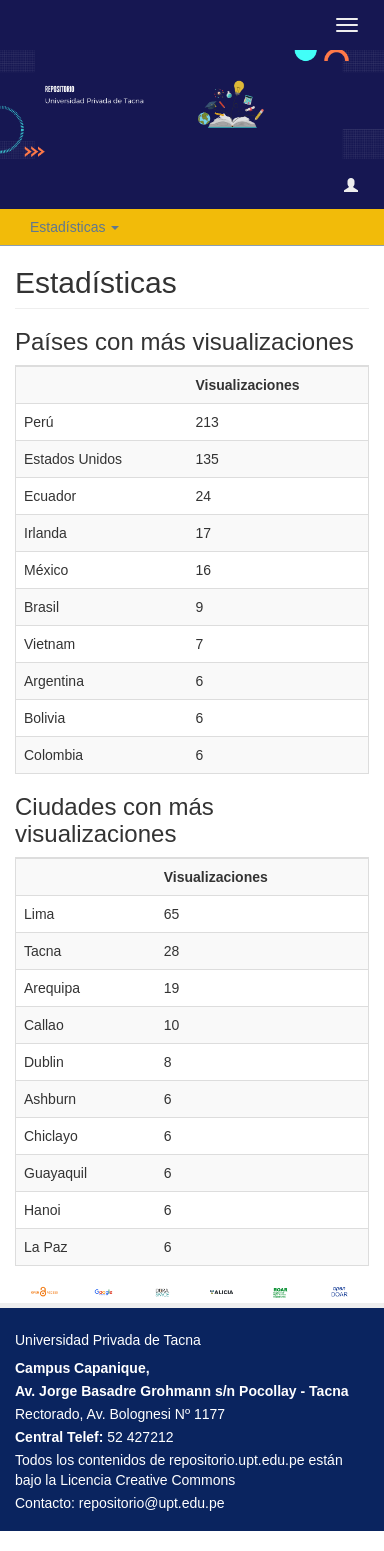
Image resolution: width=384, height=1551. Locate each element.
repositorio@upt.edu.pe (152, 1503)
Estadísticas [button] (74, 227)
